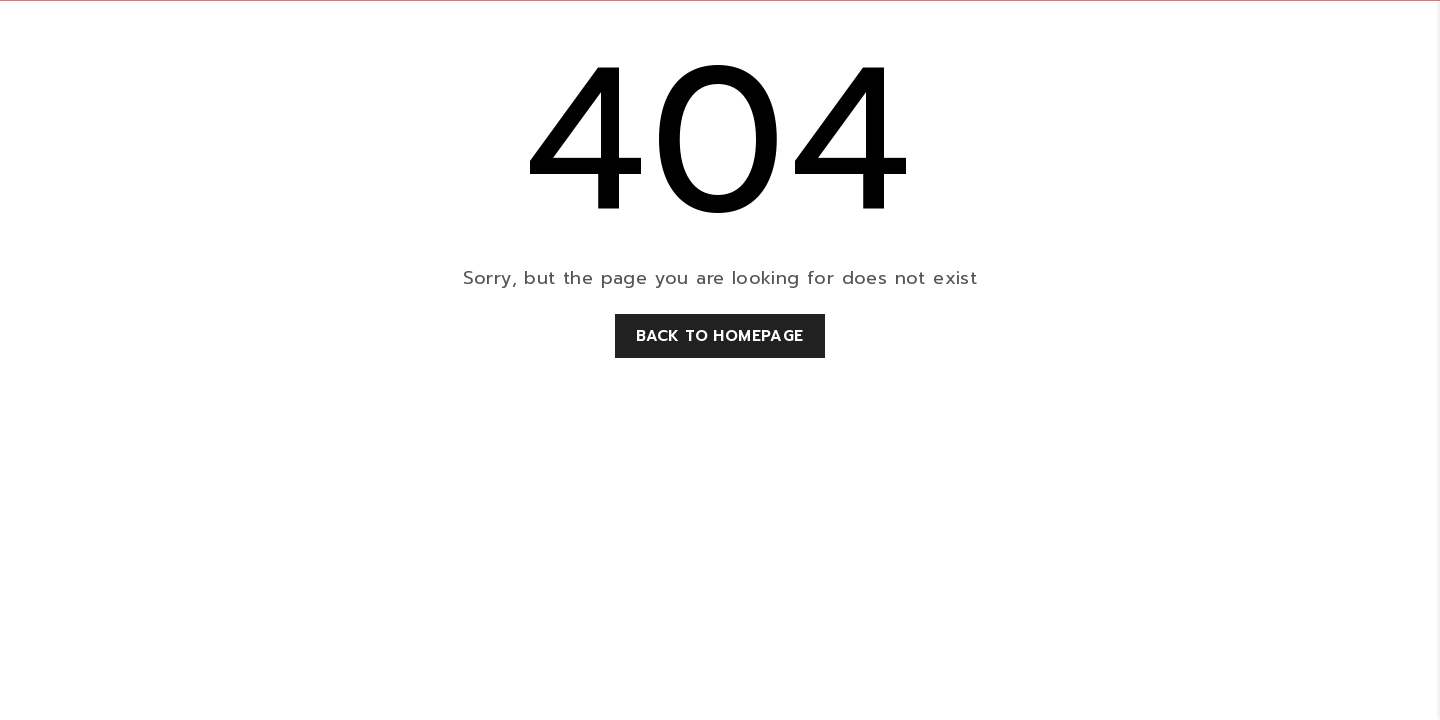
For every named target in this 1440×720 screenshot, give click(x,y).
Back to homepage (719, 336)
